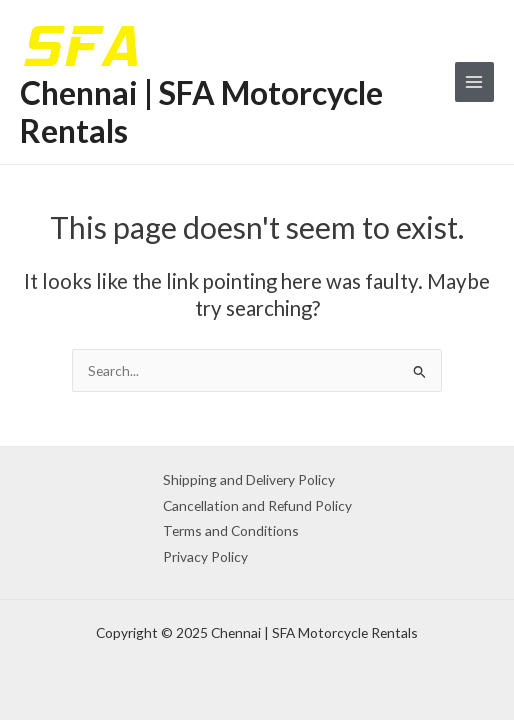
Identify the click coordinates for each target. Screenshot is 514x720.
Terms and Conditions (231, 530)
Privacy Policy (205, 556)
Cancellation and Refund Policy (257, 505)
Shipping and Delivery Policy (249, 479)
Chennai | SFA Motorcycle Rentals (201, 111)
